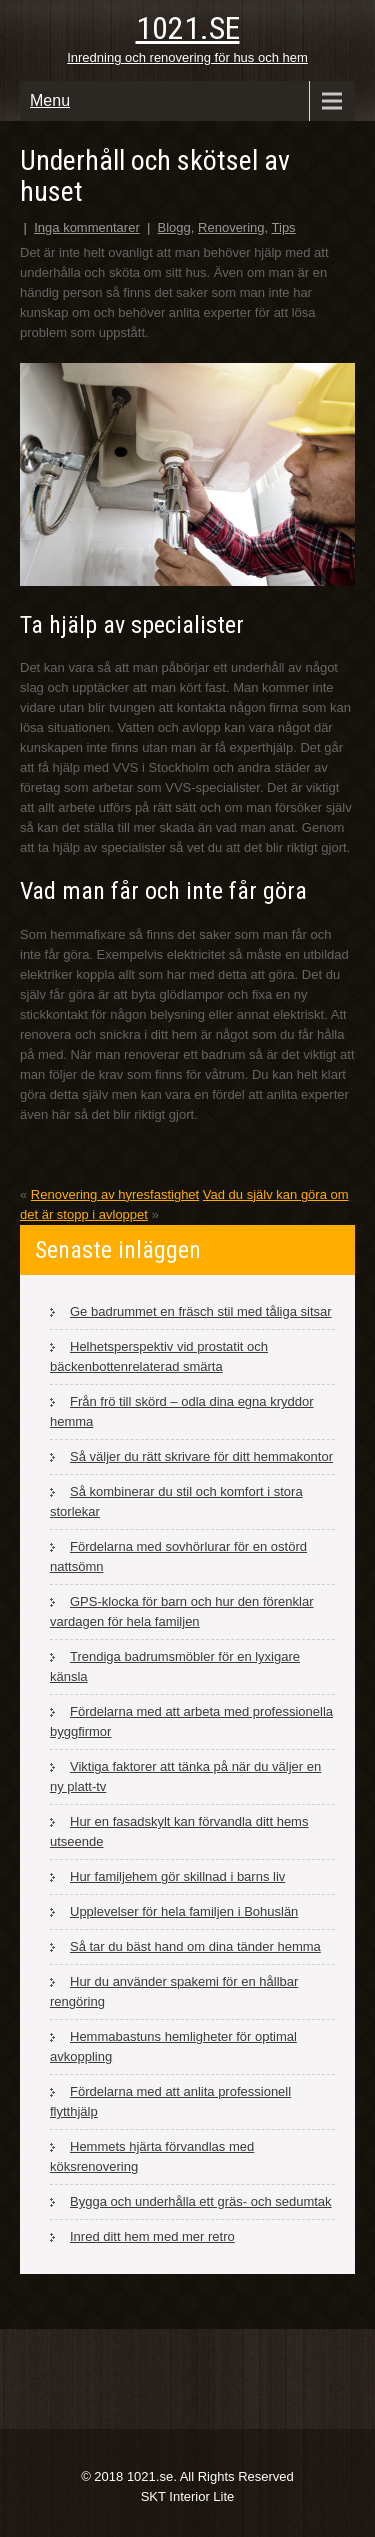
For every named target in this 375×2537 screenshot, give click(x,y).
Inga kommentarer (87, 227)
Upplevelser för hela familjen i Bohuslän (184, 1911)
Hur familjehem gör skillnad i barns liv (177, 1876)
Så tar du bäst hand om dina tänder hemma (195, 1946)
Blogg (174, 227)
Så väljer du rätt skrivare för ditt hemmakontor (201, 1456)
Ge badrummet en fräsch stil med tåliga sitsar (201, 1311)
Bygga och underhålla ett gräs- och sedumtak (201, 2201)
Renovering (231, 227)
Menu (50, 100)
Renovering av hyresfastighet (115, 1194)
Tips (284, 227)
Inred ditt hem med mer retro (152, 2236)
